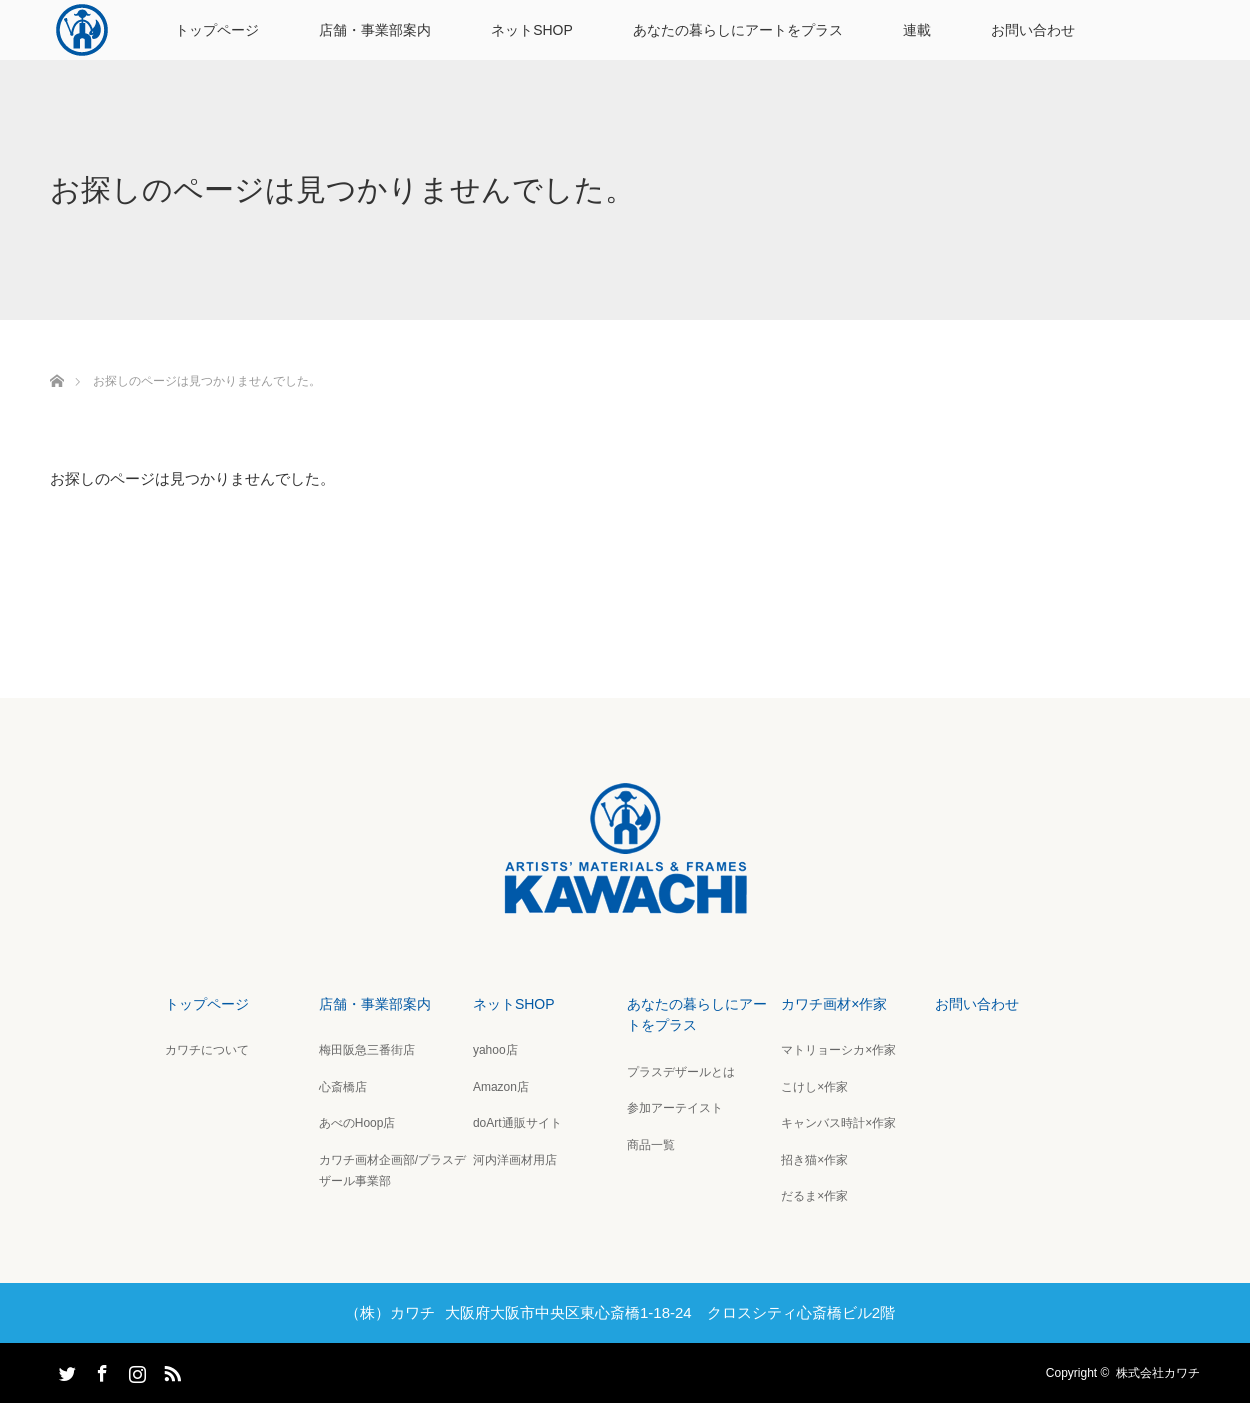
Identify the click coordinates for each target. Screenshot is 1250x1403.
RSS (170, 1370)
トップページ (217, 30)
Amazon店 (501, 1087)
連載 (917, 30)
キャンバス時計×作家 (838, 1123)
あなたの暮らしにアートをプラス (738, 30)
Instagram (135, 1370)
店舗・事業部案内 (375, 30)
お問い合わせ (1033, 30)
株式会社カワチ (1158, 1373)
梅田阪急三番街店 (367, 1050)
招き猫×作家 (814, 1160)
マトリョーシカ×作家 (838, 1050)
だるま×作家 (814, 1196)
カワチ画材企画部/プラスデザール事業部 (392, 1171)
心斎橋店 (343, 1087)
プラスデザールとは (681, 1072)
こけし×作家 (814, 1087)
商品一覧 (651, 1145)
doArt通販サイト (517, 1123)
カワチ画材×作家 (834, 1004)
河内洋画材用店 (515, 1160)
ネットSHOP (532, 30)
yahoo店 (495, 1050)
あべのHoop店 (357, 1123)
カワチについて (207, 1050)
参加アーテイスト (675, 1108)
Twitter (65, 1370)
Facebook (100, 1370)
